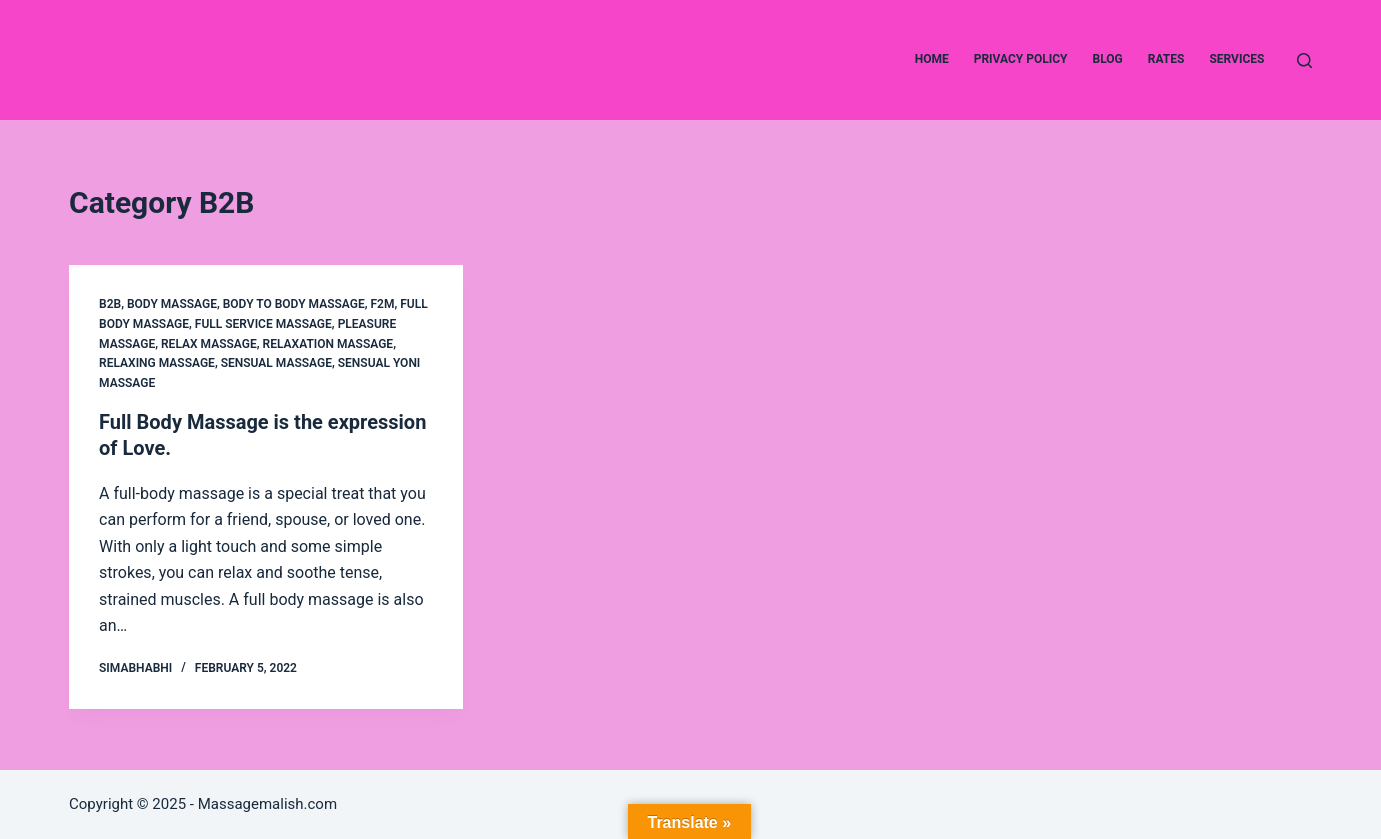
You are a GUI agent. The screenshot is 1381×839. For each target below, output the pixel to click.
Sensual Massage (276, 363)
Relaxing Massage (157, 363)
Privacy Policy (1021, 59)
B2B (110, 304)
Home (932, 59)
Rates (1166, 59)
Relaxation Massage (328, 344)
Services (1236, 59)
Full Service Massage (263, 324)
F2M (382, 304)
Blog (1108, 59)
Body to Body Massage (294, 304)
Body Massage (172, 304)
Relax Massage (209, 344)
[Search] (1304, 60)
